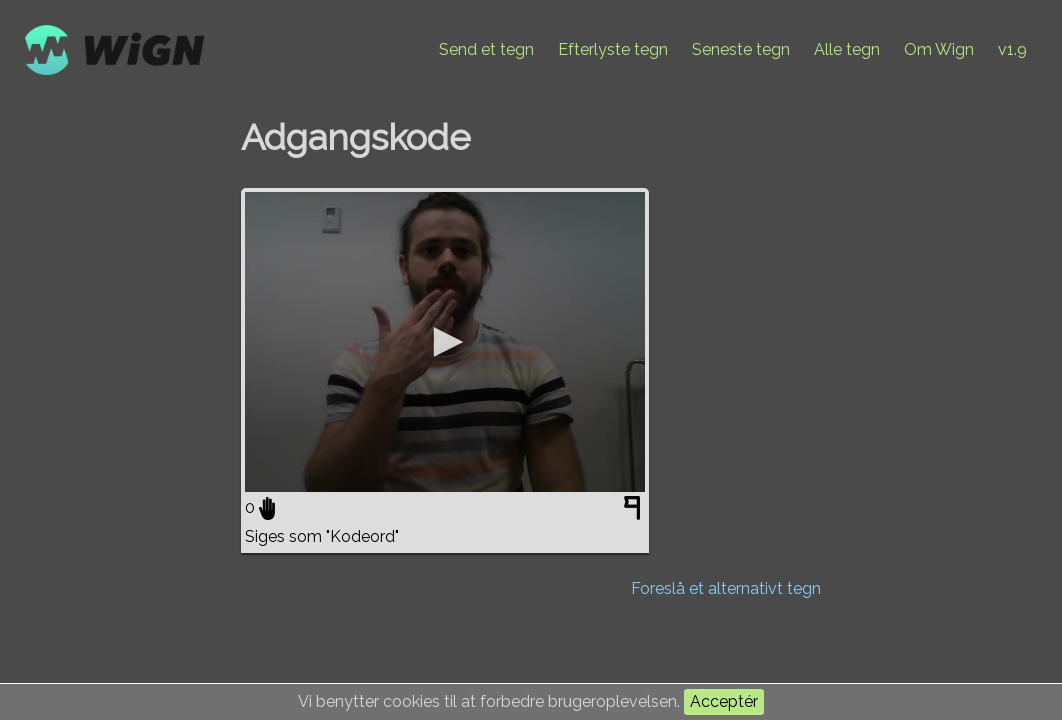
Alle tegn (847, 49)
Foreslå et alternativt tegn (726, 588)
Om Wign (939, 49)
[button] (445, 342)
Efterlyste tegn (613, 49)
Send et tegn (486, 49)
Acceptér (724, 701)
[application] (445, 342)
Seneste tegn (741, 49)
